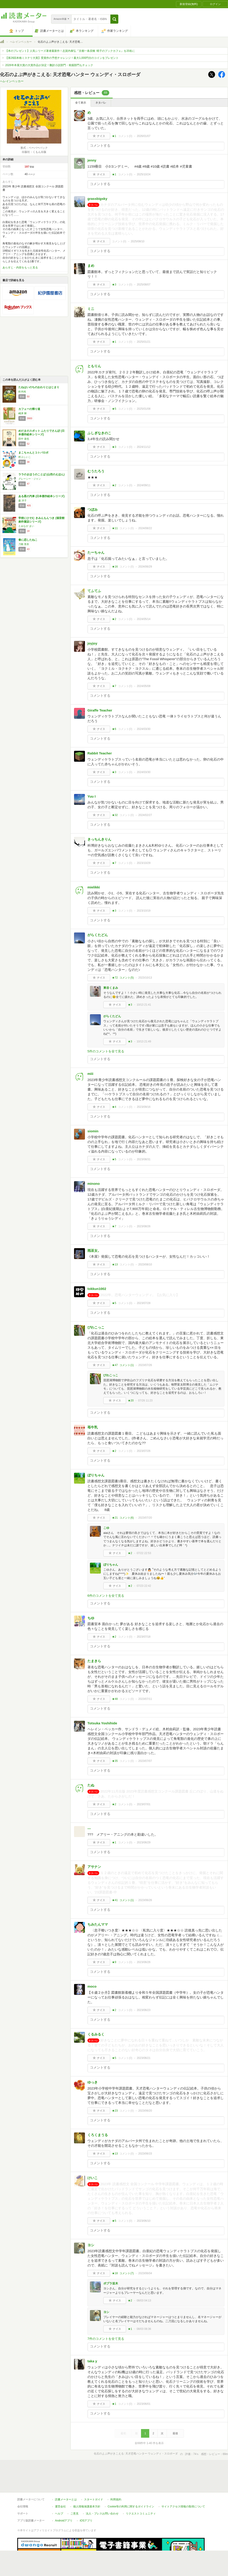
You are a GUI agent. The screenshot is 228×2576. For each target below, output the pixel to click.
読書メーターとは (66, 2478)
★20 (131, 1400)
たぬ (90, 1785)
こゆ (106, 1528)
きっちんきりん (99, 839)
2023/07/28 (143, 1303)
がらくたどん (97, 935)
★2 (114, 485)
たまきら (94, 1661)
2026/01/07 (143, 136)
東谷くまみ (110, 987)
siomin (92, 1131)
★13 (115, 1264)
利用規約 (115, 2478)
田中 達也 (23, 438)
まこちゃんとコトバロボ (33, 452)
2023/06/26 (145, 1900)
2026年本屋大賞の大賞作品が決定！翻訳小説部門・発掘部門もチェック (49, 65)
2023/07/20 (145, 1517)
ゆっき (92, 2082)
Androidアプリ (63, 2499)
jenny (91, 160)
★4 (114, 1106)
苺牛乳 (92, 1427)
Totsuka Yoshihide (102, 1723)
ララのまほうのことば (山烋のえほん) (41, 474)
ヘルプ (59, 2492)
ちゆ (90, 1618)
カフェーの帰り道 (29, 409)
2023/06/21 (143, 2058)
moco (92, 1986)
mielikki (93, 887)
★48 (115, 1699)
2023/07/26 (145, 1365)
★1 (114, 136)
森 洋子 (22, 500)
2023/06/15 (145, 2153)
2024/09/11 (143, 485)
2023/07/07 (145, 1761)
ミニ (90, 309)
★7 (114, 686)
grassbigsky (97, 199)
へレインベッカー (21, 41)
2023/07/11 (145, 1699)
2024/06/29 (145, 566)
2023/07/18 (143, 1636)
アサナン (94, 1867)
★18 (115, 2273)
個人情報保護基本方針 (86, 2485)
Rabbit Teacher (99, 753)
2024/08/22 (145, 528)
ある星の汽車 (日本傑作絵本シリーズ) (41, 496)
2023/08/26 (143, 1226)
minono (93, 1183)
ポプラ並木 (110, 2283)
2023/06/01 (143, 2403)
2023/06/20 (145, 2110)
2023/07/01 (143, 1804)
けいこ (92, 2178)
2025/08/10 (137, 241)
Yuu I (91, 796)
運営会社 (60, 2485)
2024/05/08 (143, 686)
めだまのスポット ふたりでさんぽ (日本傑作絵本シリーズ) (41, 432)
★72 (115, 977)
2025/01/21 (143, 341)
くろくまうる (97, 2135)
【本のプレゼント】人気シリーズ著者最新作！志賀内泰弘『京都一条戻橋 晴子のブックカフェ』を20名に (70, 50)
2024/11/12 (143, 447)
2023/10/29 (143, 863)
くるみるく (95, 2034)
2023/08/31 (143, 1159)
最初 (123, 2433)
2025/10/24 (143, 174)
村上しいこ (24, 457)
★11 (115, 528)
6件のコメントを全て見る (105, 1595)
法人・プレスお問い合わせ (102, 2492)
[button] (114, 19)
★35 (115, 1761)
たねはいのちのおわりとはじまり (38, 387)
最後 (175, 2433)
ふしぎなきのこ (99, 433)
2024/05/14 (143, 619)
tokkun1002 (96, 1289)
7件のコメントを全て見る (105, 2338)
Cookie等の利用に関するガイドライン (131, 2485)
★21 (115, 1517)
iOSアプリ (86, 2499)
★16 (115, 566)
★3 (114, 284)
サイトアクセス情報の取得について (183, 2485)
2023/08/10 (145, 1264)
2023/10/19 (143, 910)
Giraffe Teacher (99, 710)
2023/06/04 (145, 2273)
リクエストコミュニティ (141, 2492)
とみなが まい (26, 526)
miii (90, 1074)
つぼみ (92, 509)
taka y (92, 2361)
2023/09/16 (143, 1107)
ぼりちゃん (95, 1475)
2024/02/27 (145, 815)
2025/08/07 (143, 284)
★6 (114, 729)
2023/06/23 (143, 2010)
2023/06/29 (143, 1842)
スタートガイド (93, 2478)
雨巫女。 (94, 1250)
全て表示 (80, 102)
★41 (115, 1900)
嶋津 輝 (22, 413)
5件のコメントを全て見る (105, 1051)
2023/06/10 (143, 2220)
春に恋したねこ (27, 539)
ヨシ (90, 2245)
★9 (114, 1962)
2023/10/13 (145, 977)
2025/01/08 (143, 408)
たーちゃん (95, 552)
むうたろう (95, 471)
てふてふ (94, 591)
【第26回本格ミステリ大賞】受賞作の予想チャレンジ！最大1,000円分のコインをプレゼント (62, 58)
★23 (115, 2110)
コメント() (125, 136)
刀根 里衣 (23, 544)
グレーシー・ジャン (29, 478)
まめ (90, 266)
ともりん (94, 366)
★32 (115, 815)
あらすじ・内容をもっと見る (20, 267)
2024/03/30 (143, 729)
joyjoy (92, 643)
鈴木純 (22, 391)
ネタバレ (100, 102)
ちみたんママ (97, 1924)
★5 (114, 408)
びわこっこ (95, 1327)
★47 (115, 1365)
